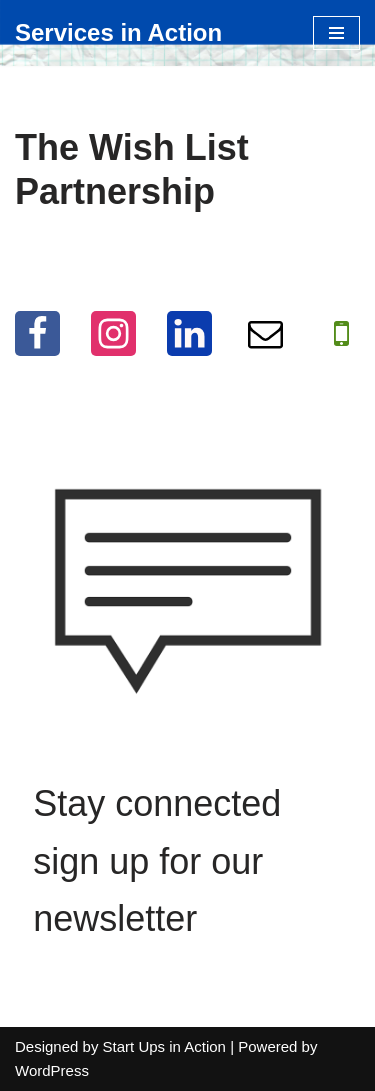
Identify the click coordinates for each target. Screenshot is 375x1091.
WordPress (52, 1070)
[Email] (265, 333)
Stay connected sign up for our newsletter (157, 861)
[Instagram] (113, 333)
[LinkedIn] (189, 333)
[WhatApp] (341, 333)
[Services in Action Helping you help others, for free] (118, 33)
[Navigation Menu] (336, 33)
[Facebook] (37, 333)
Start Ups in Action (164, 1046)
